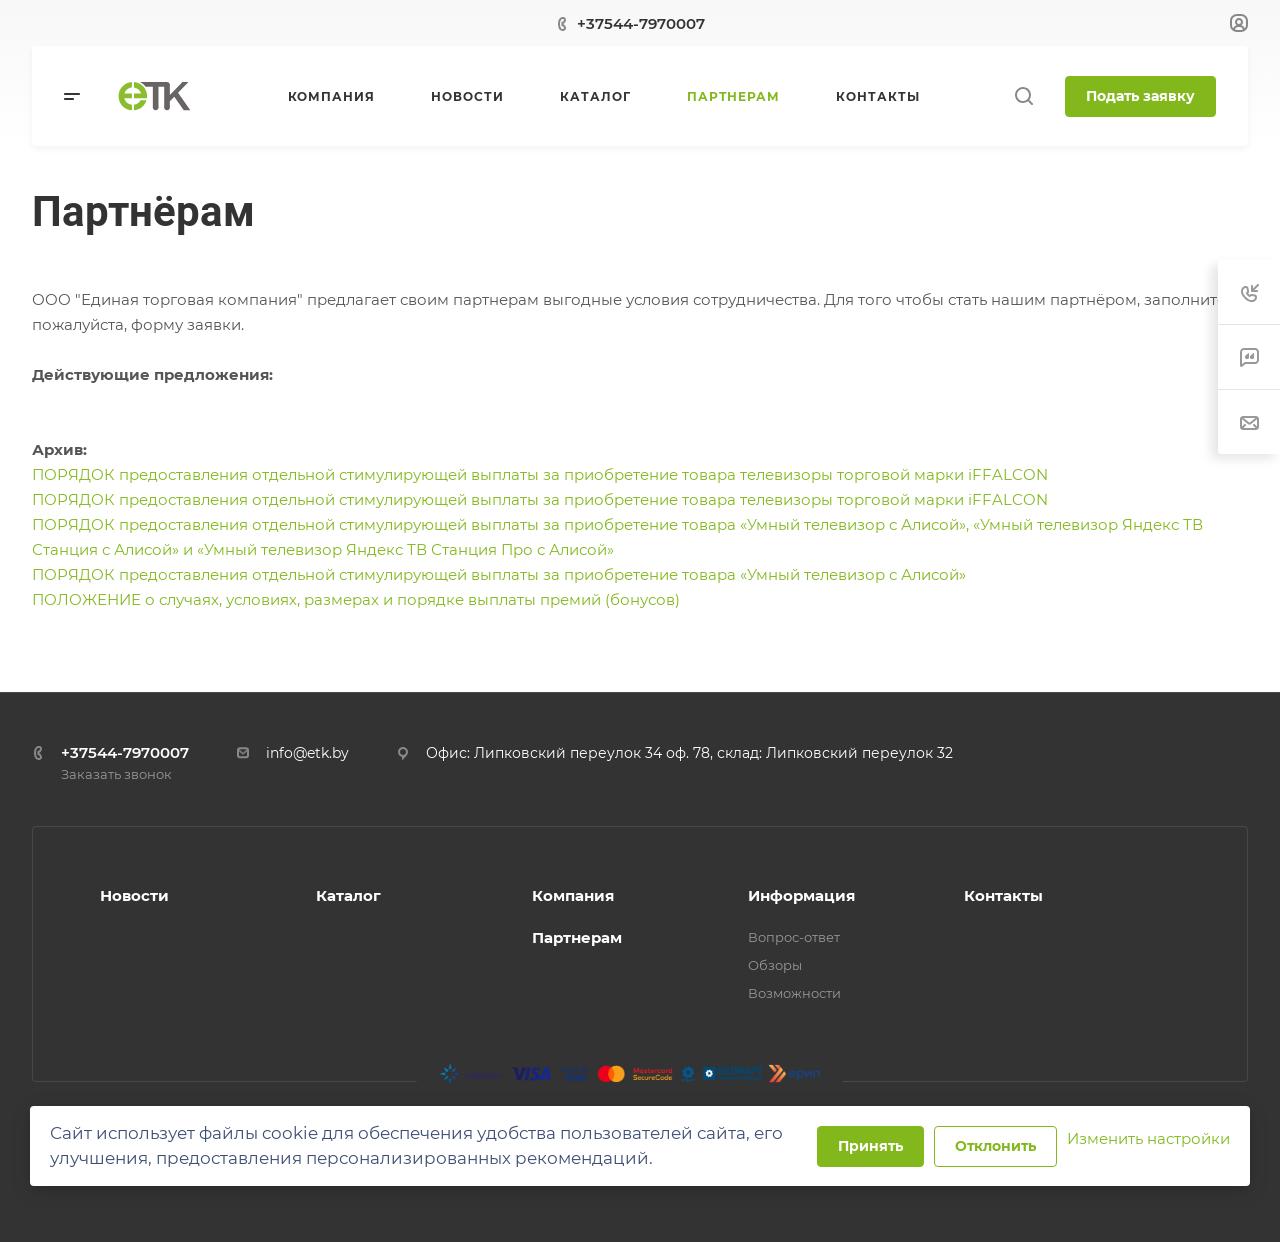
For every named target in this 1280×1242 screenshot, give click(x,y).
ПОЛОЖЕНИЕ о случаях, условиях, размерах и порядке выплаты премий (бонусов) (356, 599)
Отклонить (995, 1146)
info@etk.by (307, 753)
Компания (573, 895)
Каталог (348, 895)
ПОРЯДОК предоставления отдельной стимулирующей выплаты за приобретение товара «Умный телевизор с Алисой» (499, 574)
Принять (870, 1146)
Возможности (794, 993)
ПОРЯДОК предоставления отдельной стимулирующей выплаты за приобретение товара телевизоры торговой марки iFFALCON (540, 474)
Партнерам (577, 937)
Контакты (1003, 895)
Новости (134, 895)
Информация (801, 895)
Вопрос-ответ (794, 937)
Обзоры (775, 965)
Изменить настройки (1148, 1138)
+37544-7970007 (641, 23)
